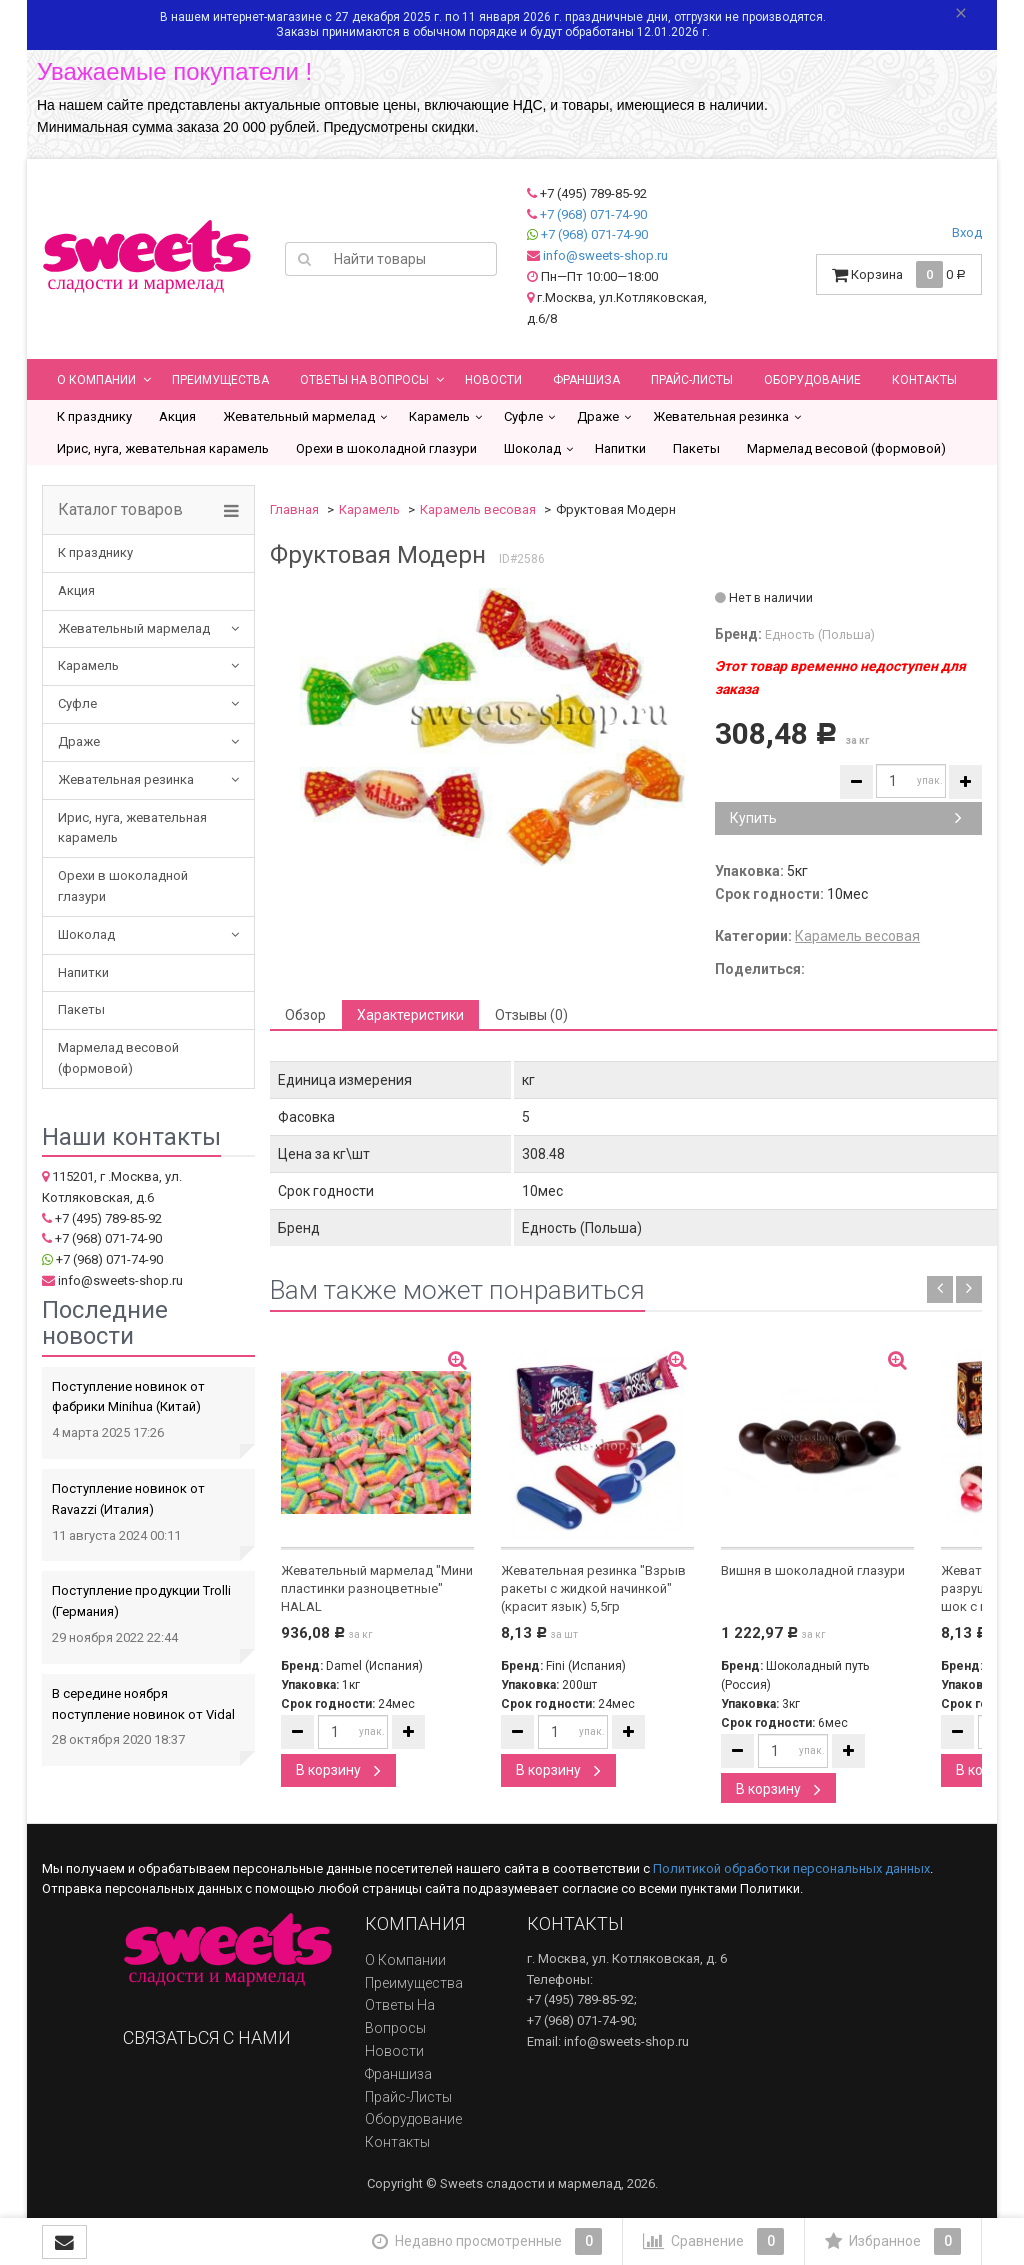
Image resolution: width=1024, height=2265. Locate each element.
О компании (96, 380)
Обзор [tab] (305, 1015)
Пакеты (696, 448)
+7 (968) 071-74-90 (593, 214)
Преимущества (220, 380)
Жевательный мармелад (299, 416)
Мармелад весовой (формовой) (846, 448)
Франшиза (586, 380)
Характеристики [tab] (410, 1015)
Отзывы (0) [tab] (531, 1015)
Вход (967, 232)
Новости (493, 380)
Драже (598, 416)
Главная (294, 509)
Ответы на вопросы (364, 380)
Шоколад (532, 448)
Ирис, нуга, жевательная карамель (163, 448)
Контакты (924, 380)
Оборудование (812, 380)
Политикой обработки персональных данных (791, 1868)
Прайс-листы (692, 380)
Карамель (439, 416)
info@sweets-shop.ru (605, 255)
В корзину (338, 1770)
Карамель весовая (478, 509)
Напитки (620, 448)
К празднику (94, 416)
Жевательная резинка (721, 416)
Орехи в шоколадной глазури (386, 448)
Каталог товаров (120, 510)
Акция (177, 416)
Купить (846, 818)
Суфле (523, 416)
